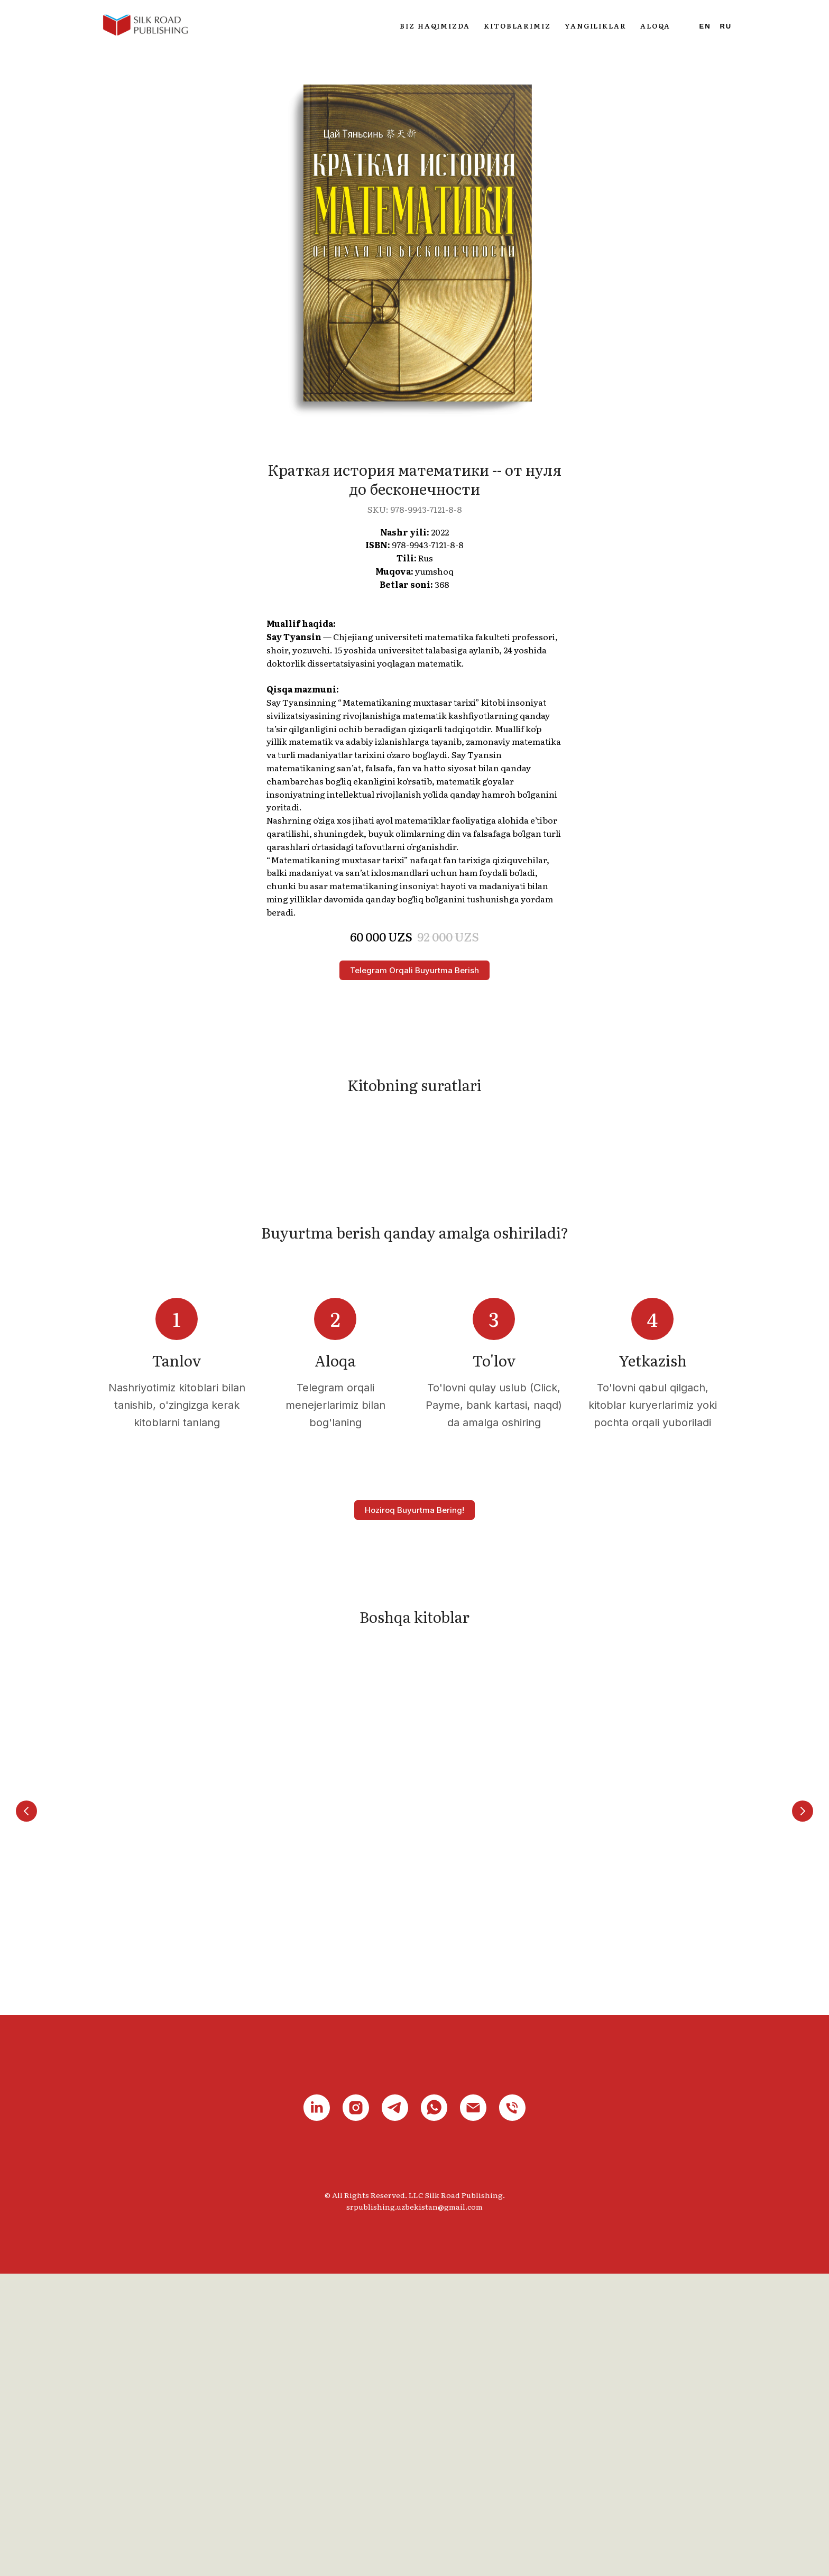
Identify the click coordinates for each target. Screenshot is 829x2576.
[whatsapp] (434, 2410)
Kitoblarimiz (517, 26)
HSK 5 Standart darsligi (653, 2163)
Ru (726, 26)
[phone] (512, 2410)
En (705, 26)
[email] (473, 2410)
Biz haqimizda (435, 26)
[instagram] (356, 2410)
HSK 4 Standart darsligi (494, 2163)
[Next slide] (802, 2101)
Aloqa (655, 26)
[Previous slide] (26, 2101)
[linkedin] (316, 2410)
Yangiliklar (596, 26)
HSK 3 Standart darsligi (335, 2163)
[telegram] (395, 2410)
